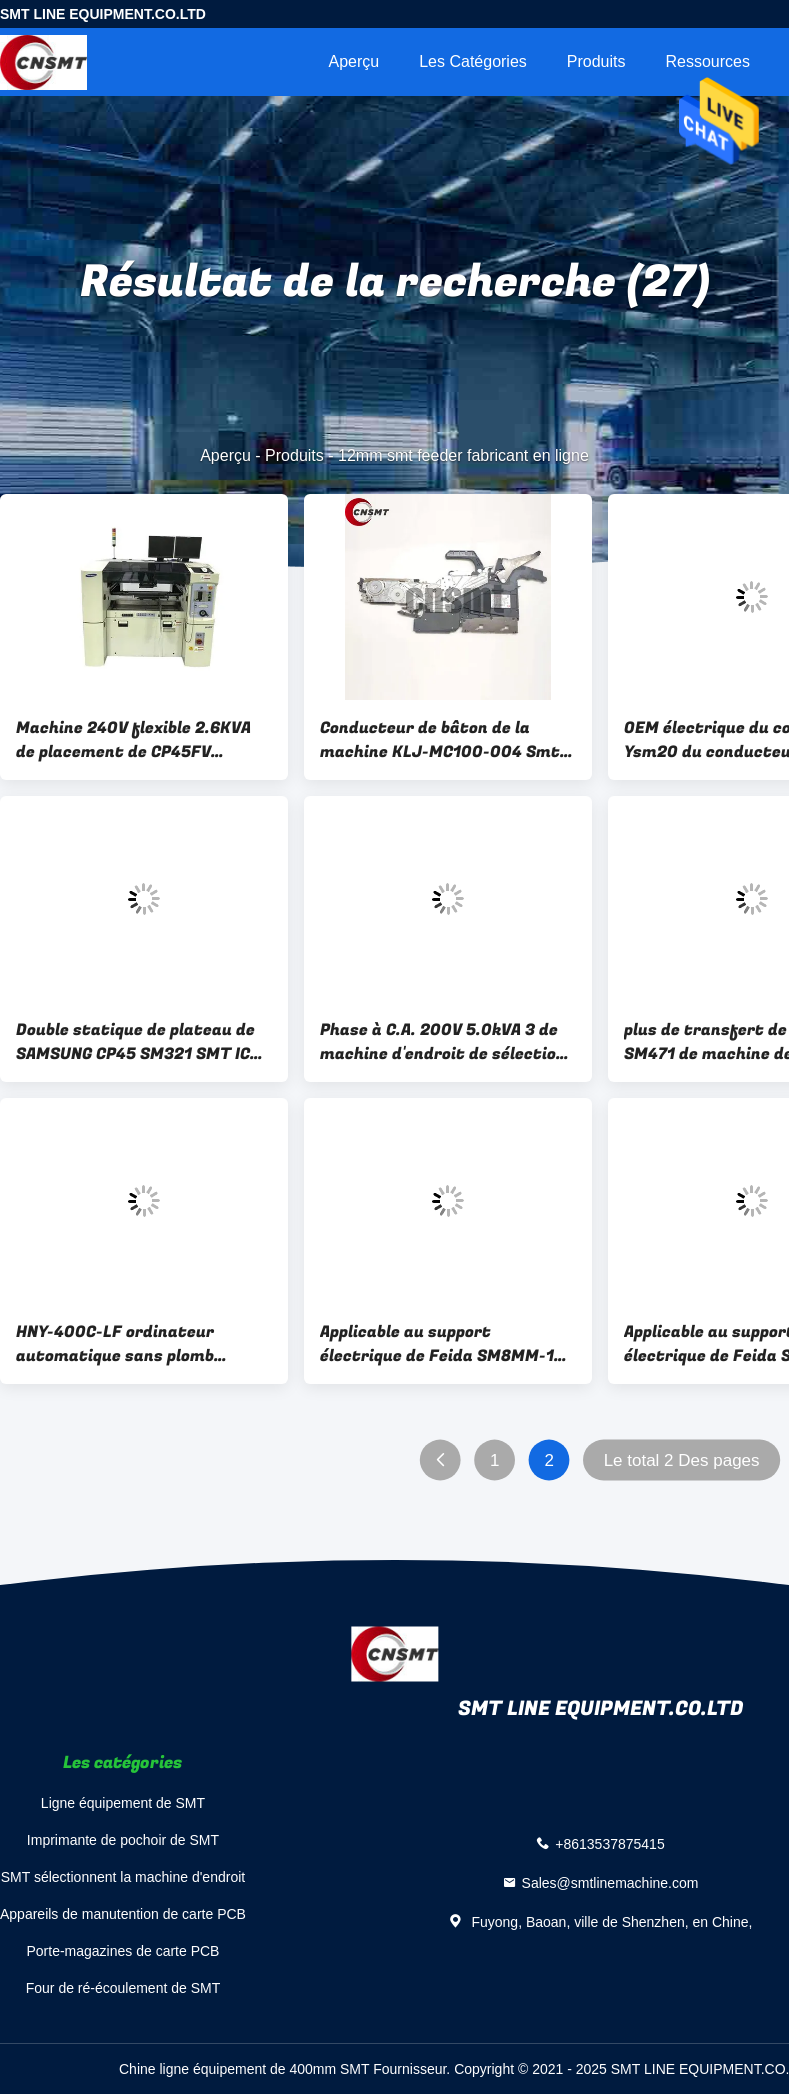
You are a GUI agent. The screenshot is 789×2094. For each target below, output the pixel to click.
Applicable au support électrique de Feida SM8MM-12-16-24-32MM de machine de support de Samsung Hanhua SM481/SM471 (445, 1344)
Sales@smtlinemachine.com (610, 1882)
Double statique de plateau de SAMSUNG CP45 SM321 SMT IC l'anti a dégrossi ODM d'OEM (135, 1042)
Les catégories (473, 61)
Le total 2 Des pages (682, 1460)
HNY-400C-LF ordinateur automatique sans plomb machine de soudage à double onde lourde (131, 1344)
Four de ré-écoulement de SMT (123, 1988)
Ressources (708, 61)
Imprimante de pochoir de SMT (123, 1840)
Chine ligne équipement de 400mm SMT (244, 2069)
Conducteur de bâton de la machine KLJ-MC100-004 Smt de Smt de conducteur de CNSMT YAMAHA (440, 740)
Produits (596, 61)
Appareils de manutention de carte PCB (123, 1914)
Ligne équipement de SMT (123, 1803)
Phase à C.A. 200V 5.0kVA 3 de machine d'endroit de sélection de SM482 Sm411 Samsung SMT (444, 1042)
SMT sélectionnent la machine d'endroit (123, 1877)
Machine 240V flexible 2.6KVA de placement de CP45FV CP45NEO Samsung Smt (133, 740)
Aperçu (353, 61)
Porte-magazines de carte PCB (122, 1951)
